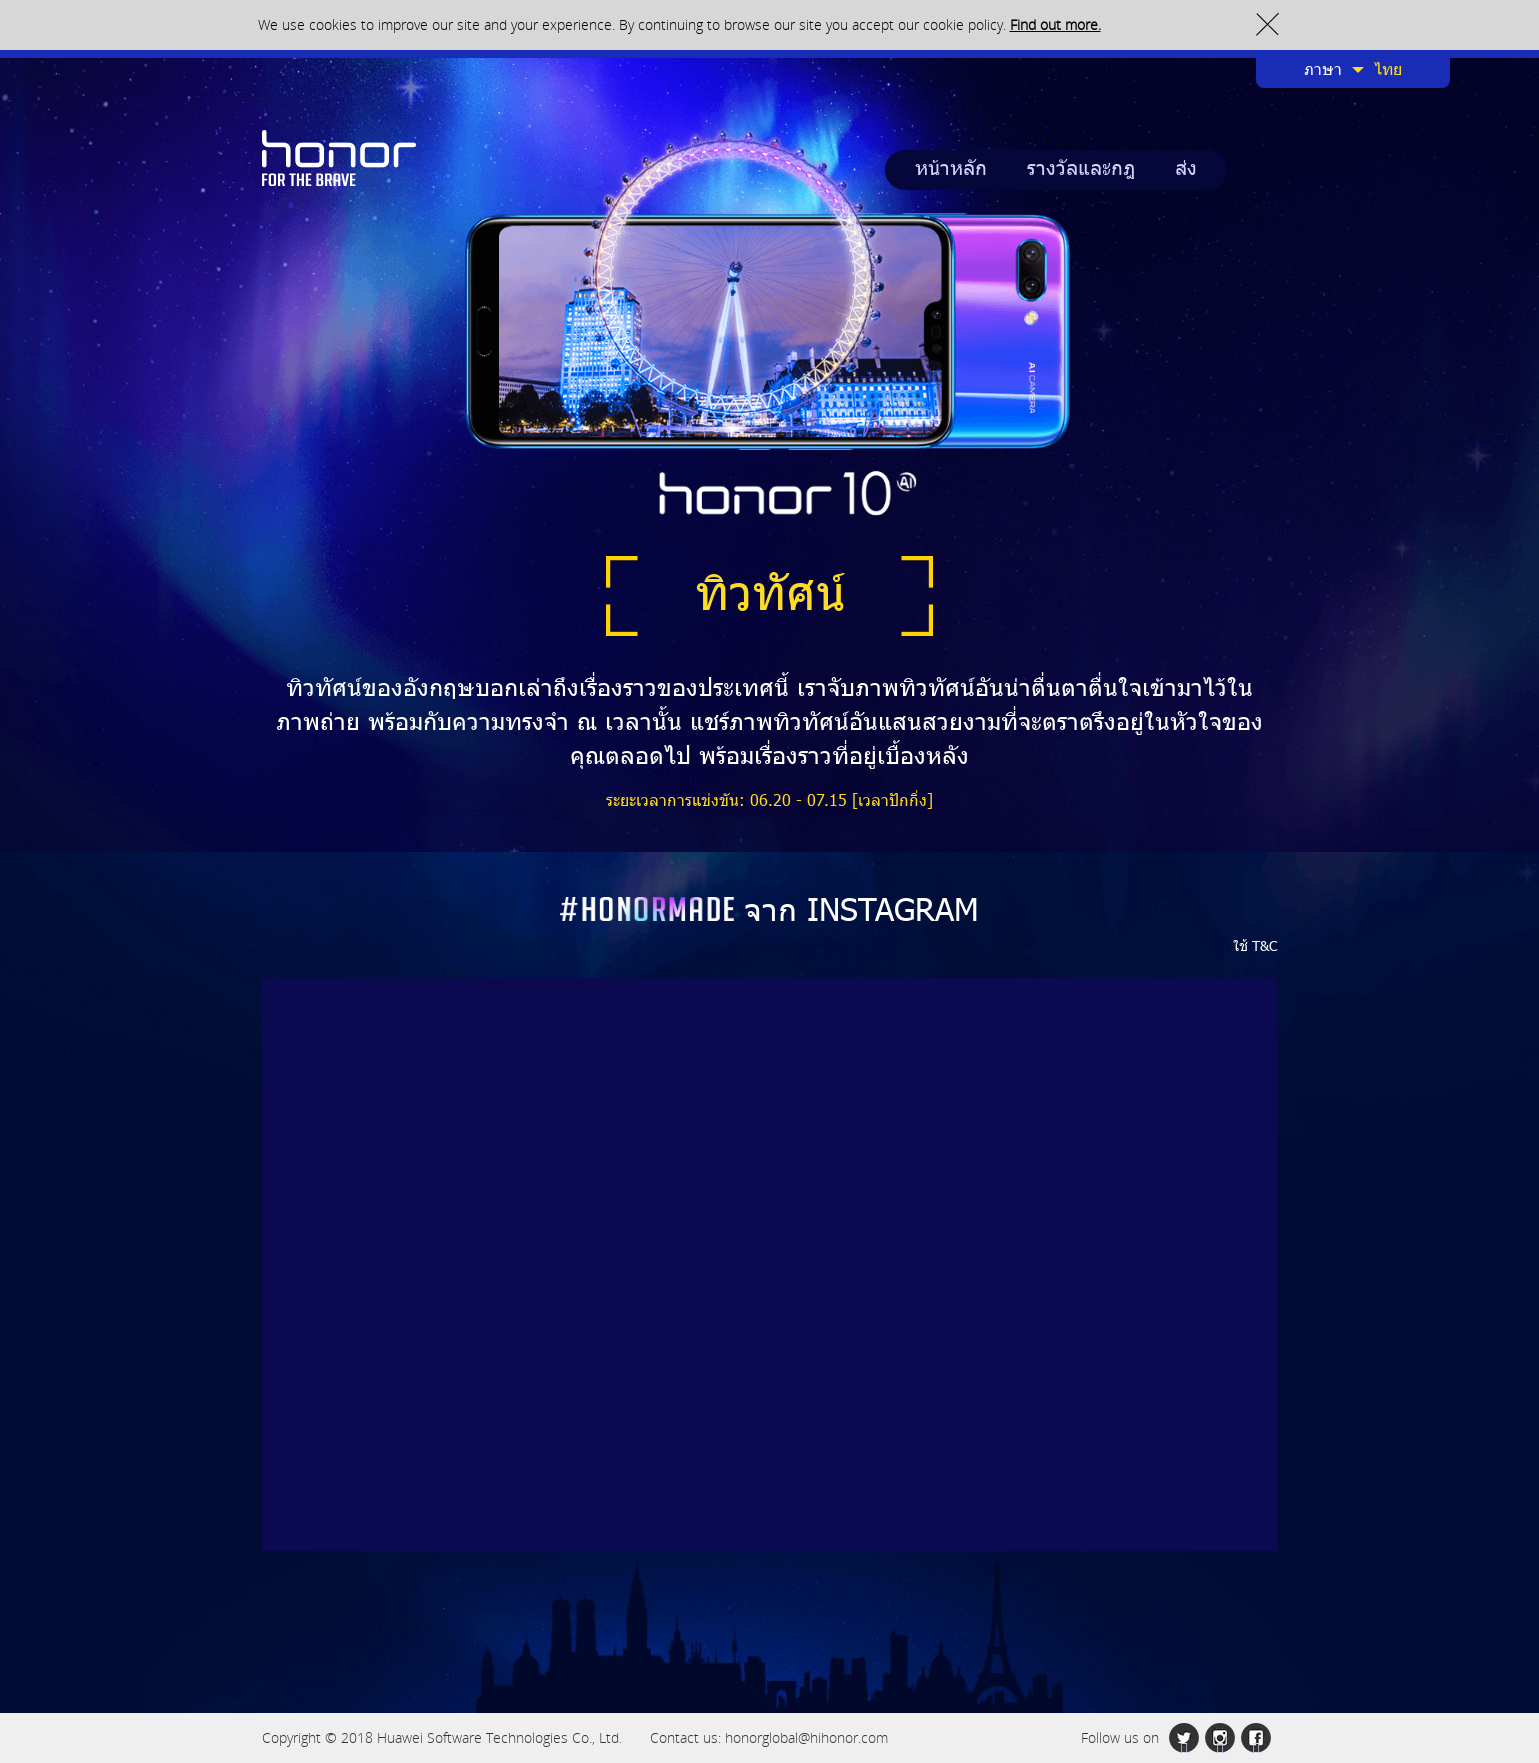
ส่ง (1186, 170)
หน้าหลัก (951, 170)
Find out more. (1055, 24)
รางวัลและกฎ (1081, 170)
